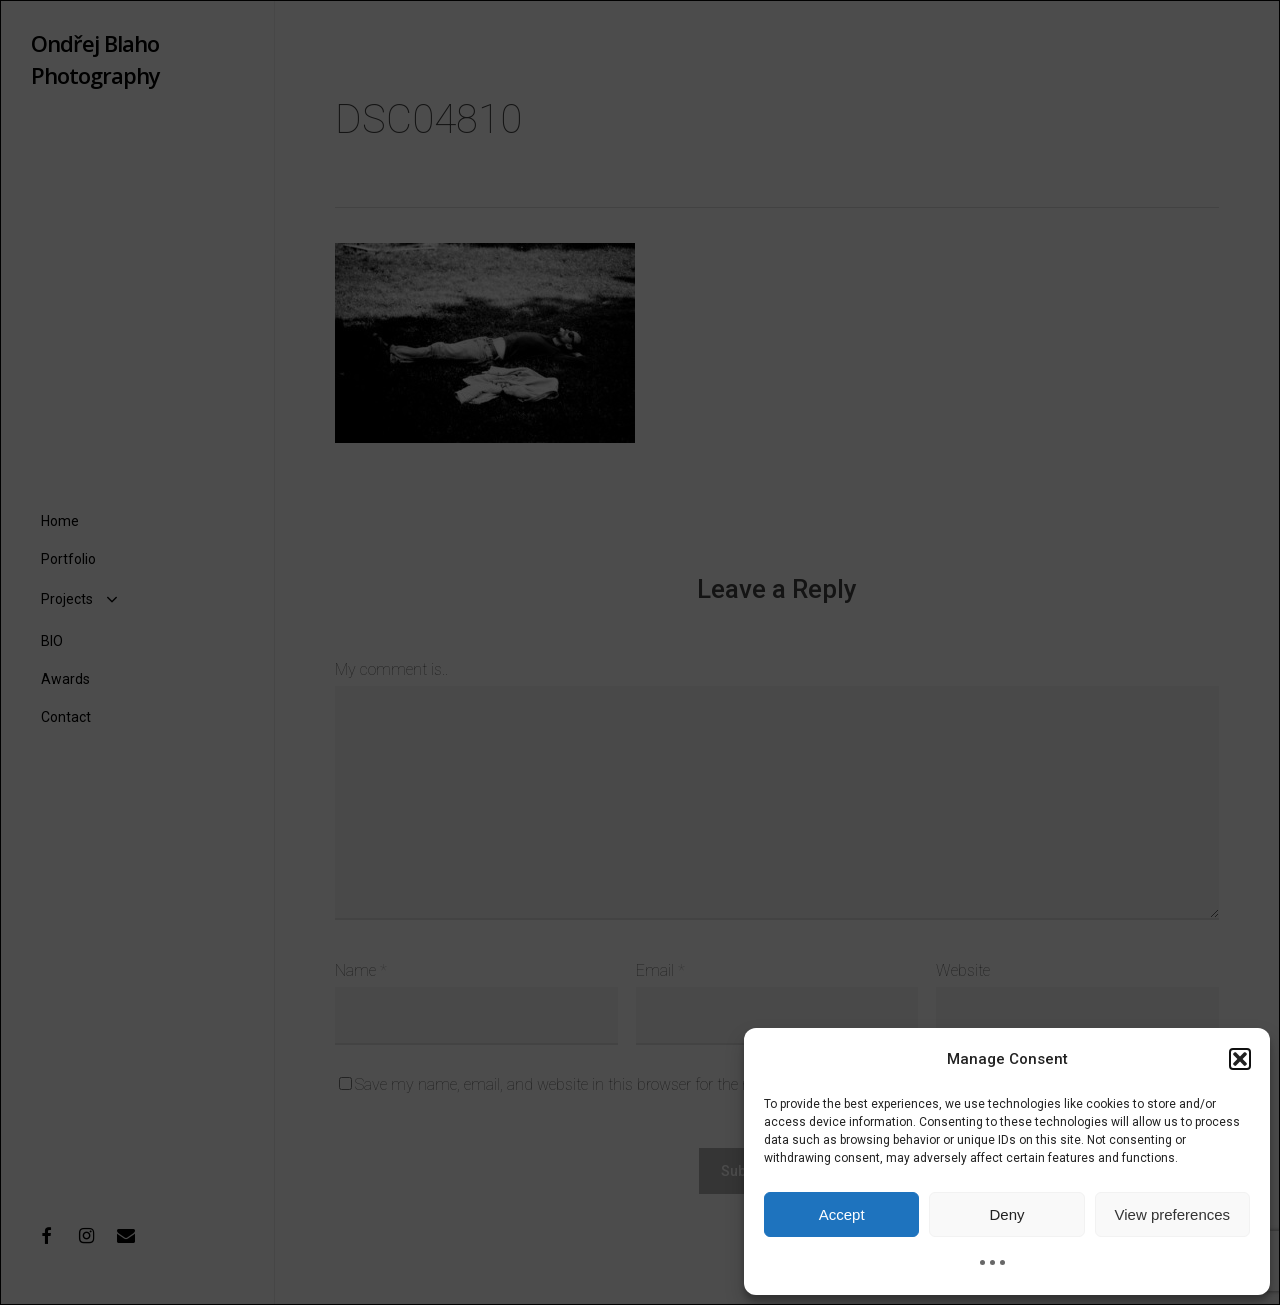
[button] (1240, 1059)
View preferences (1173, 1214)
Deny (1006, 1214)
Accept (842, 1214)
